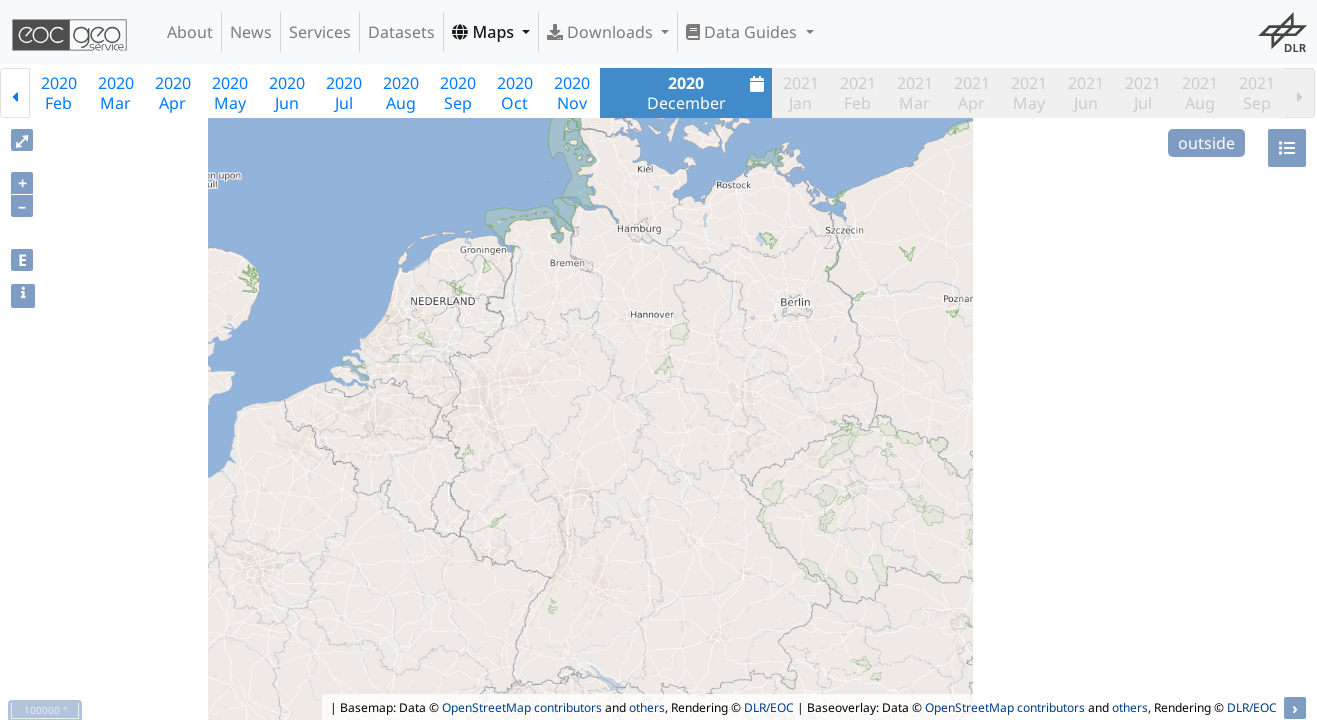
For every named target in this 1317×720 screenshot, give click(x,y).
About (190, 32)
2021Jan (801, 93)
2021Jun (1086, 93)
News (251, 32)
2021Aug (1200, 93)
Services (320, 32)
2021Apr (972, 93)
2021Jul (1143, 93)
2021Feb (858, 93)
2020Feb (59, 93)
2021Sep (1257, 93)
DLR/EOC (769, 707)
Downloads (602, 32)
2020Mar (116, 93)
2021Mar (915, 93)
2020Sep (458, 93)
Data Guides (743, 32)
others (647, 707)
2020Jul (344, 93)
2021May (1029, 93)
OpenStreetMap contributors (522, 707)
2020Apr (173, 93)
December (708, 93)
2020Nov (572, 93)
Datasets (401, 32)
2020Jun (287, 93)
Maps (485, 32)
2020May (230, 93)
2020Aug (401, 93)
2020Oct (515, 93)
